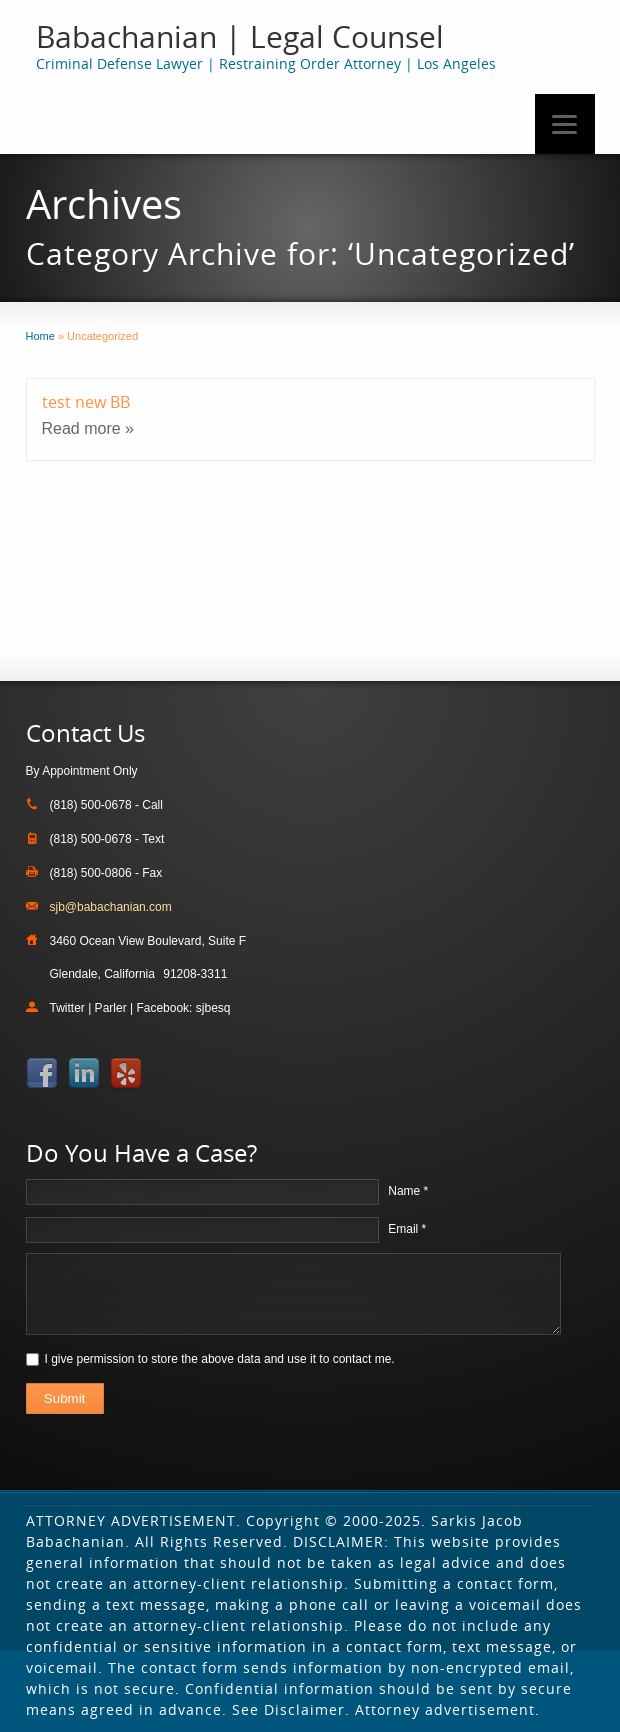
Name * (408, 1191)
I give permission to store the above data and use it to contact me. (220, 1359)
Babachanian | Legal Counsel (240, 36)
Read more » (88, 428)
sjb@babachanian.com (111, 907)
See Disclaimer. (291, 1709)
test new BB (86, 402)
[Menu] (565, 124)
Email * (407, 1229)
